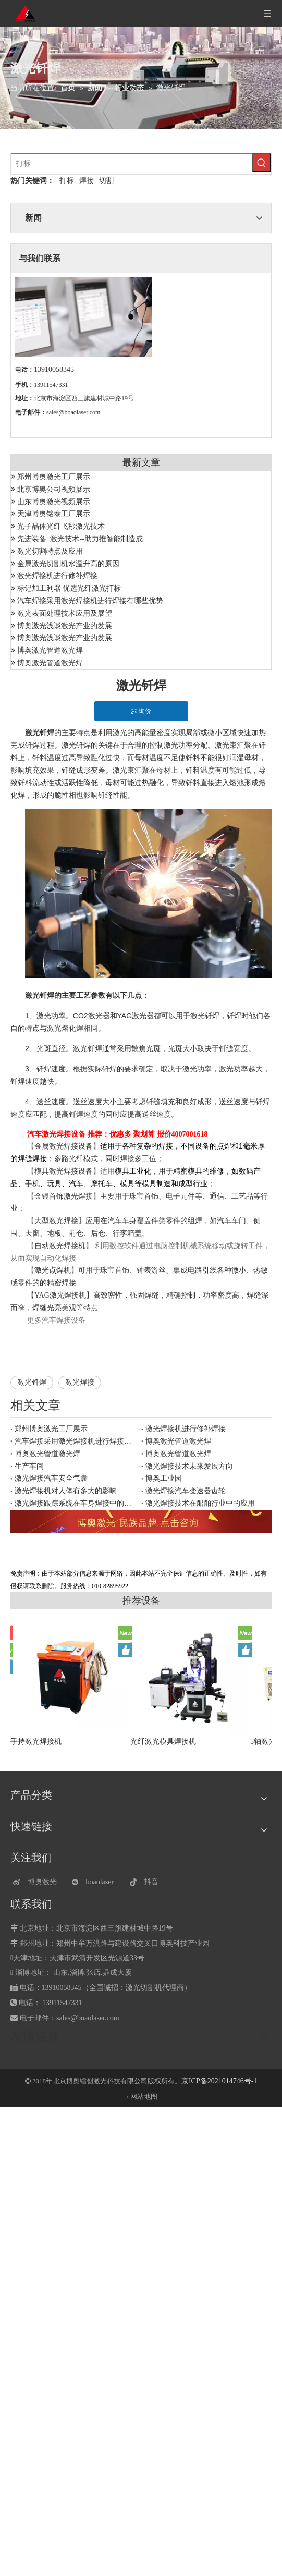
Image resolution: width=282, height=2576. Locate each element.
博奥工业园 (163, 1478)
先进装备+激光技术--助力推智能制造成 (80, 539)
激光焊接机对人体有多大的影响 (66, 1491)
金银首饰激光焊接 (63, 1196)
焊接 (86, 181)
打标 (66, 181)
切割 (106, 181)
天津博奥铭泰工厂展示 (53, 514)
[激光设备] (141, 1522)
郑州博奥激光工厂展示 (53, 477)
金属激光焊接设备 (63, 1146)
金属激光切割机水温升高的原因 (68, 564)
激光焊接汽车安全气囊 (51, 1478)
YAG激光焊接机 (60, 1295)
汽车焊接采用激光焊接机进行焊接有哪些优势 (90, 601)
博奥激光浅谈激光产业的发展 (64, 626)
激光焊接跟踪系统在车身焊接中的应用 (76, 1503)
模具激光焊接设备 (63, 1171)
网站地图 (143, 2097)
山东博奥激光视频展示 (53, 502)
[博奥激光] (37, 1881)
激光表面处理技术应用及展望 (64, 613)
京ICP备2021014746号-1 (219, 2081)
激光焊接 (79, 1382)
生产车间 (29, 1466)
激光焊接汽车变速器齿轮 (185, 1491)
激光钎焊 (31, 1382)
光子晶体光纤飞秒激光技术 (61, 526)
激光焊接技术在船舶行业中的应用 (200, 1503)
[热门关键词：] (261, 162)
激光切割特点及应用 (50, 551)
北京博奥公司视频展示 (53, 489)
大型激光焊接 (56, 1221)
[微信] (95, 1881)
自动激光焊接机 (59, 1246)
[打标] (131, 163)
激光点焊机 (52, 1270)
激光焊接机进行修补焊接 (57, 576)
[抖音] (153, 1881)
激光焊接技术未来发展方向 (189, 1466)
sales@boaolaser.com (73, 412)
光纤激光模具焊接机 (163, 1741)
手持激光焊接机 (36, 1741)
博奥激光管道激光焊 (50, 650)
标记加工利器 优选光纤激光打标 (69, 588)
